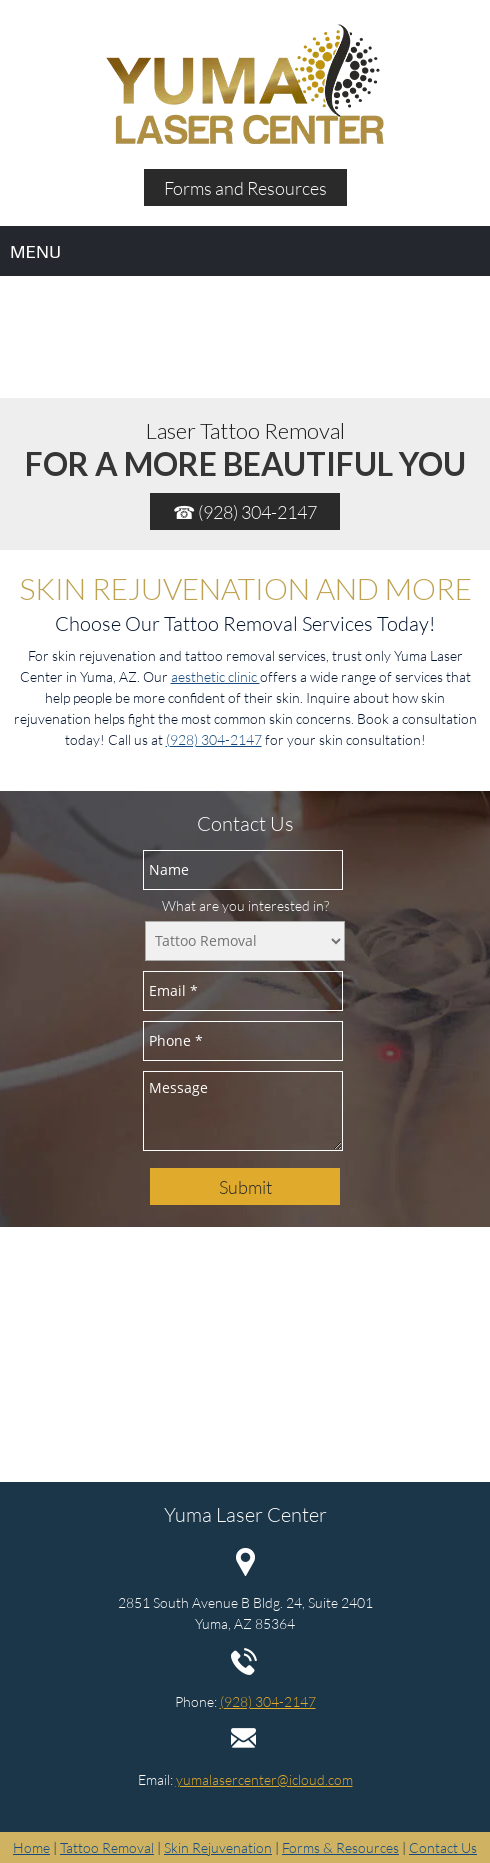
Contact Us (443, 1847)
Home (31, 1847)
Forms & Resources (340, 1847)
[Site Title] (245, 84)
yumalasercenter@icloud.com (264, 1779)
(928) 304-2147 (214, 739)
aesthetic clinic (215, 676)
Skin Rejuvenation (218, 1847)
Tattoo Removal (107, 1847)
